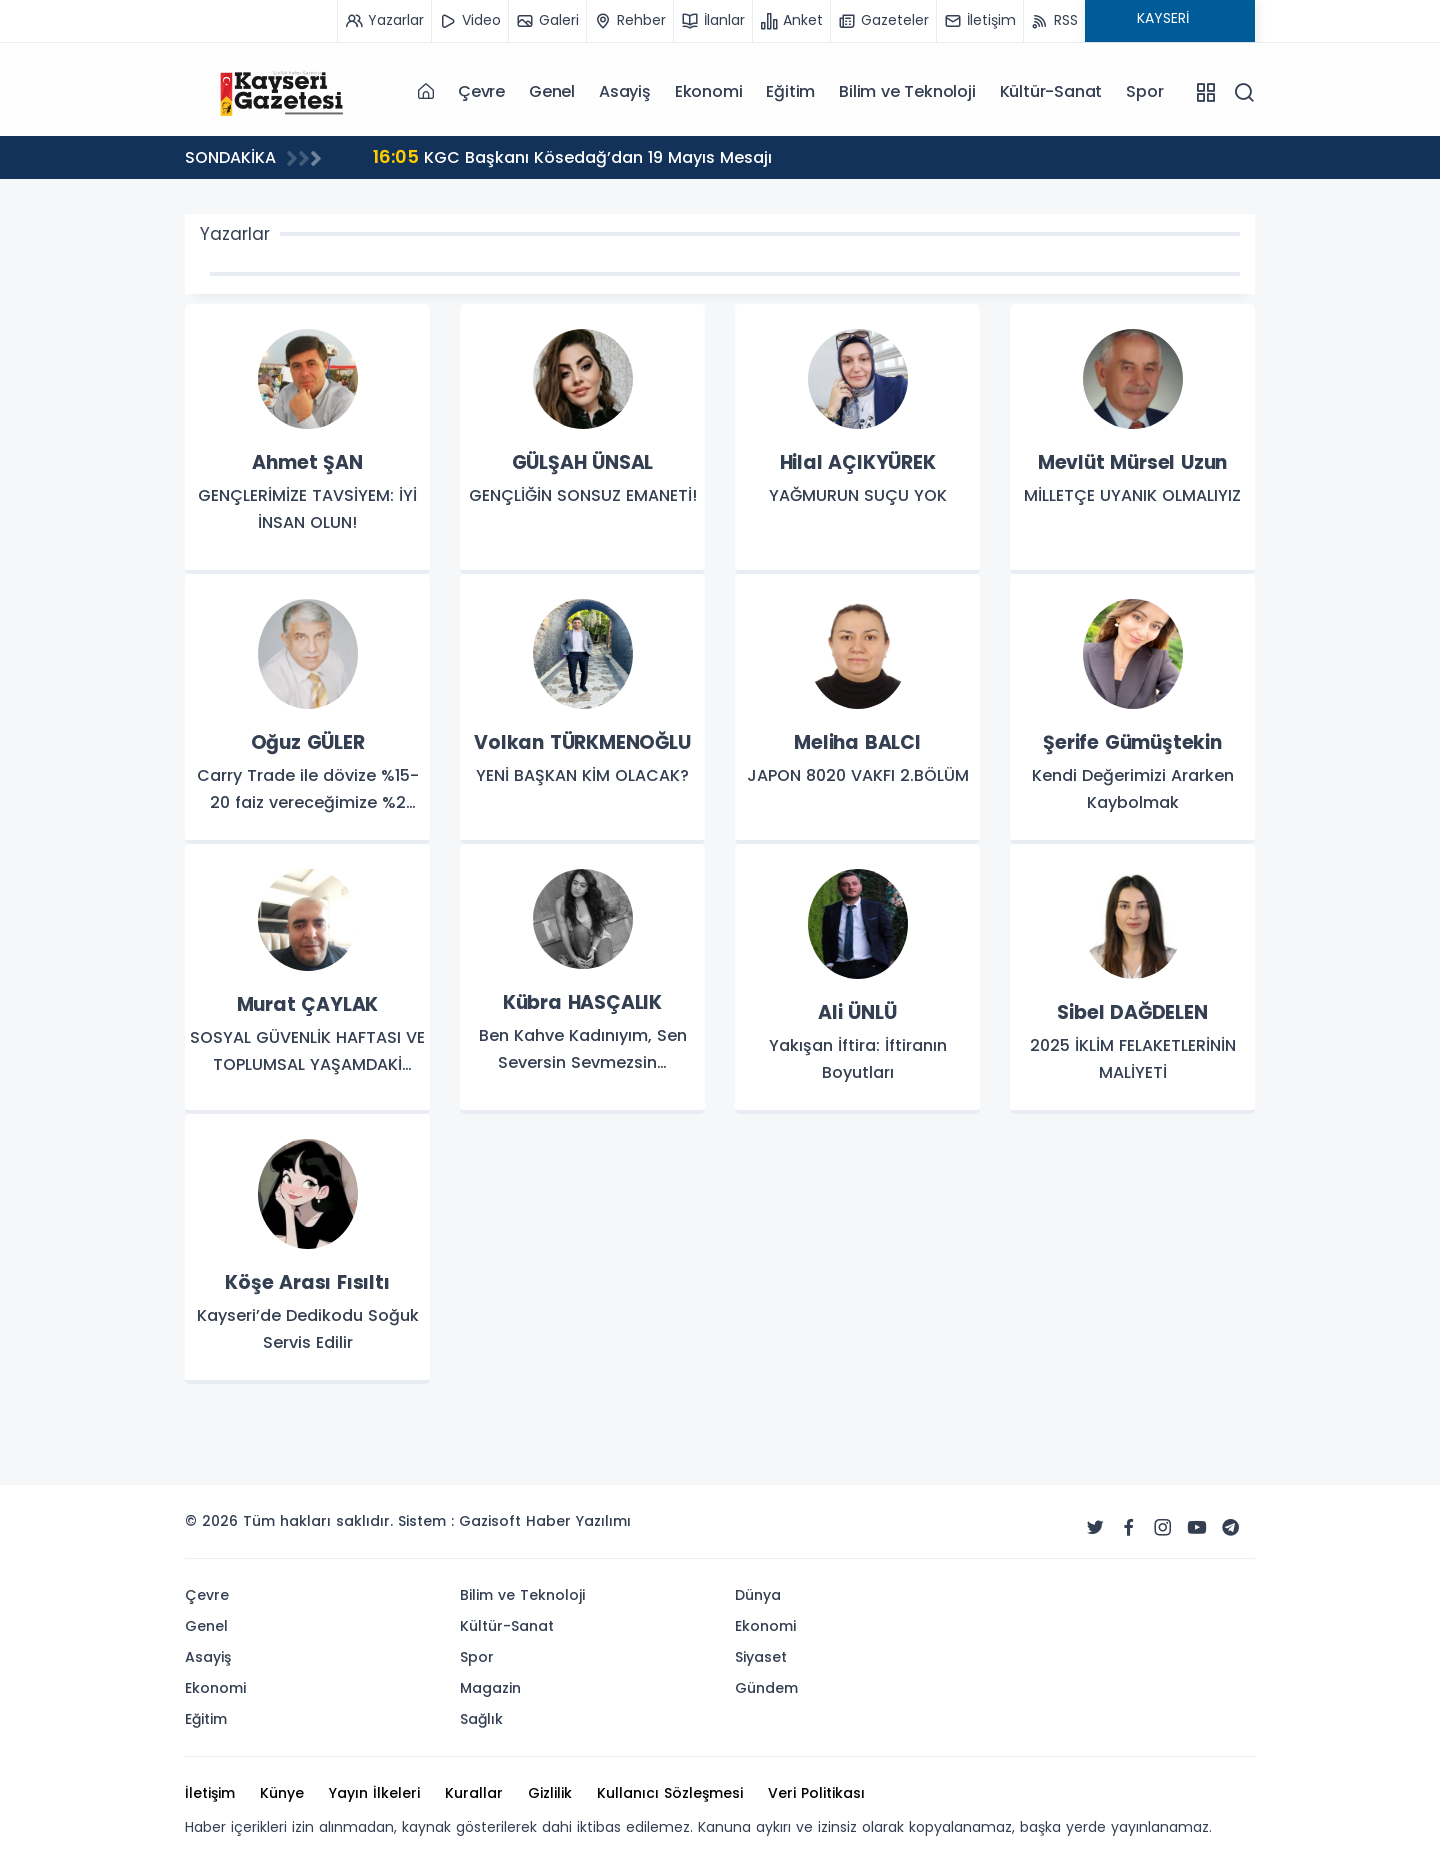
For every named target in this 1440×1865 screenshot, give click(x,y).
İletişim (210, 1793)
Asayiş (625, 91)
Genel (552, 91)
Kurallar (474, 1793)
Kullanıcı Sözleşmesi (670, 1793)
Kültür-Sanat (1051, 91)
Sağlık (481, 1719)
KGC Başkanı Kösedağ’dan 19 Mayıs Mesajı (572, 156)
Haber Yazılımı (578, 1521)
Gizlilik (550, 1793)
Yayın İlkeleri (374, 1793)
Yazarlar (235, 234)
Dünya (758, 1595)
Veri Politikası (816, 1793)
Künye (282, 1793)
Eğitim (790, 91)
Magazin (490, 1688)
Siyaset (761, 1657)
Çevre (481, 91)
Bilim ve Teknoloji (907, 91)
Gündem (766, 1688)
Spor (1144, 91)
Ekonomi (709, 91)
